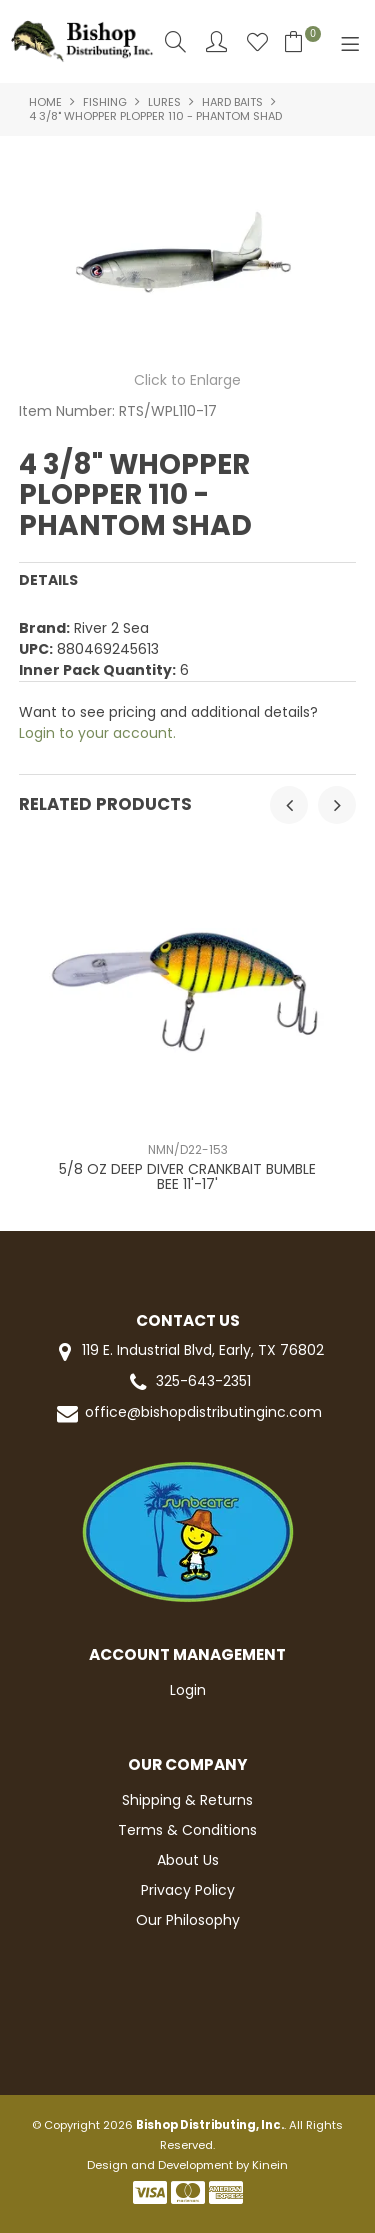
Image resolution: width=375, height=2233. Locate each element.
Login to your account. (97, 733)
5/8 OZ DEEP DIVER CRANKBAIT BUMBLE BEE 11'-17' (187, 1176)
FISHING (105, 102)
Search (175, 41)
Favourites (257, 41)
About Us (188, 1860)
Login (188, 1690)
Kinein (270, 2165)
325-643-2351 (188, 1382)
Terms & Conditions (187, 1830)
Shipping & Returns (187, 1800)
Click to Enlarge (187, 380)
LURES (164, 102)
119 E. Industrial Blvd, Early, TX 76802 (187, 1351)
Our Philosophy (188, 1920)
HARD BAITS (232, 102)
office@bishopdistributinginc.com (188, 1413)
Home (45, 102)
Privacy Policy (188, 1890)
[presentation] (289, 805)
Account (216, 41)
